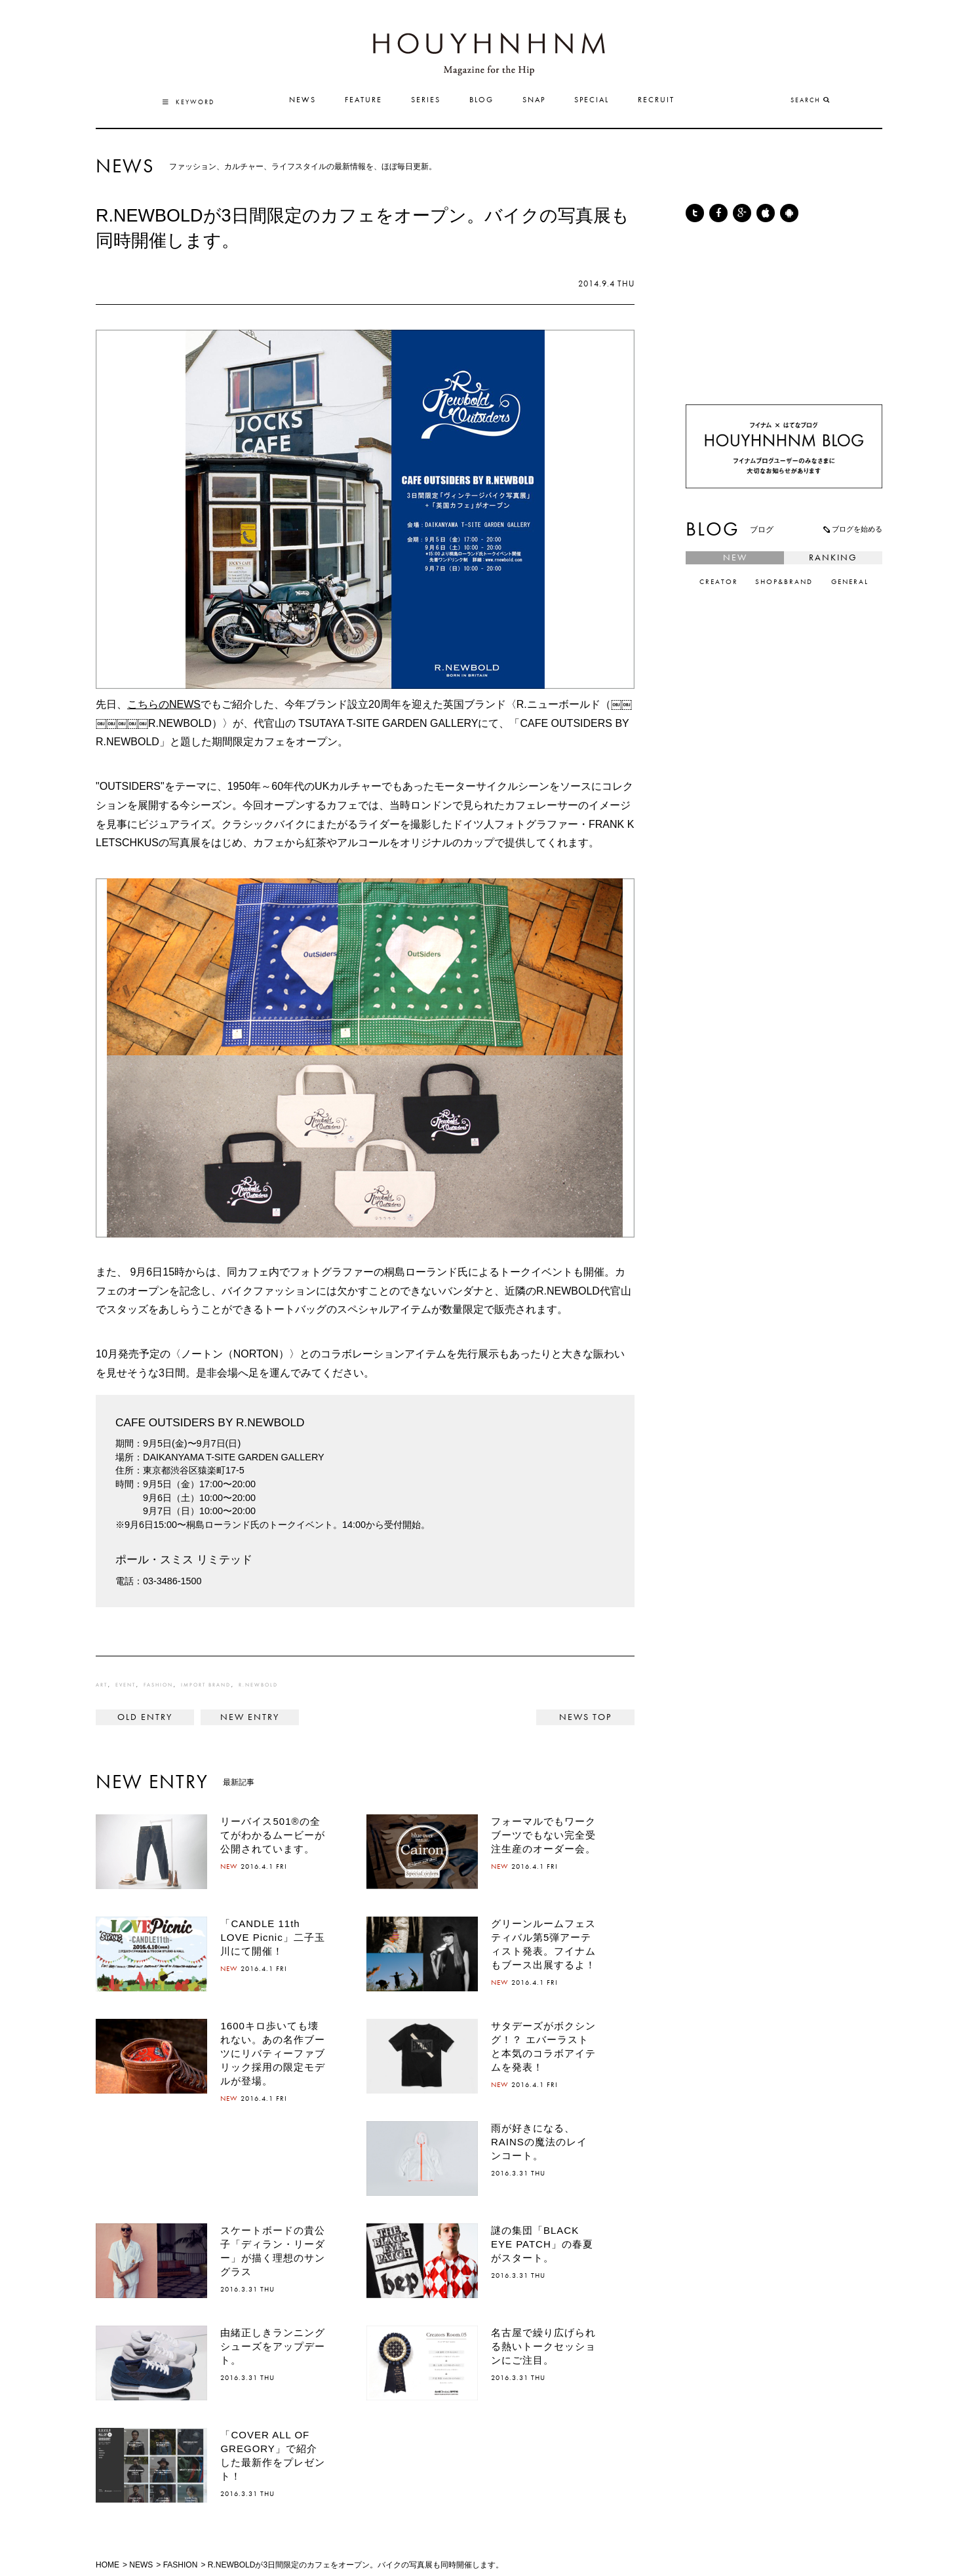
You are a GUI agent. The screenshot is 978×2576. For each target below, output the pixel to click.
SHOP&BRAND (784, 582)
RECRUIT (656, 100)
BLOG (481, 100)
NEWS (302, 100)
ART (102, 1685)
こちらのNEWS (164, 704)
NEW (735, 557)
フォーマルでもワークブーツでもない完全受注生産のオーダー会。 (543, 1835)
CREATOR (718, 582)
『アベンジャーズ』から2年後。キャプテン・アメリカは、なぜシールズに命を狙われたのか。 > (250, 1717)
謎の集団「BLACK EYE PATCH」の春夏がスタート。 (542, 2244)
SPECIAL (591, 100)
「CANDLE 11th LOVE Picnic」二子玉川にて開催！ (272, 1937)
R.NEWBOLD (258, 1685)
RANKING (833, 557)
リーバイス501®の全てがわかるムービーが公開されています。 (272, 1835)
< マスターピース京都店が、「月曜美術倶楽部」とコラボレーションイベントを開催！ (145, 1717)
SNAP (533, 100)
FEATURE (363, 100)
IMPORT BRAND (206, 1685)
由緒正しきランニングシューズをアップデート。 (272, 2346)
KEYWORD (188, 102)
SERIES (425, 100)
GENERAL (850, 582)
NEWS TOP (585, 1717)
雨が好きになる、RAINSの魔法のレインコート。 (539, 2141)
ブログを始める (852, 529)
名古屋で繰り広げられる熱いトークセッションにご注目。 (543, 2346)
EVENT (125, 1685)
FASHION (158, 1685)
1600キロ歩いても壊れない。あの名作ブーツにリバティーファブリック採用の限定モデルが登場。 (272, 2053)
